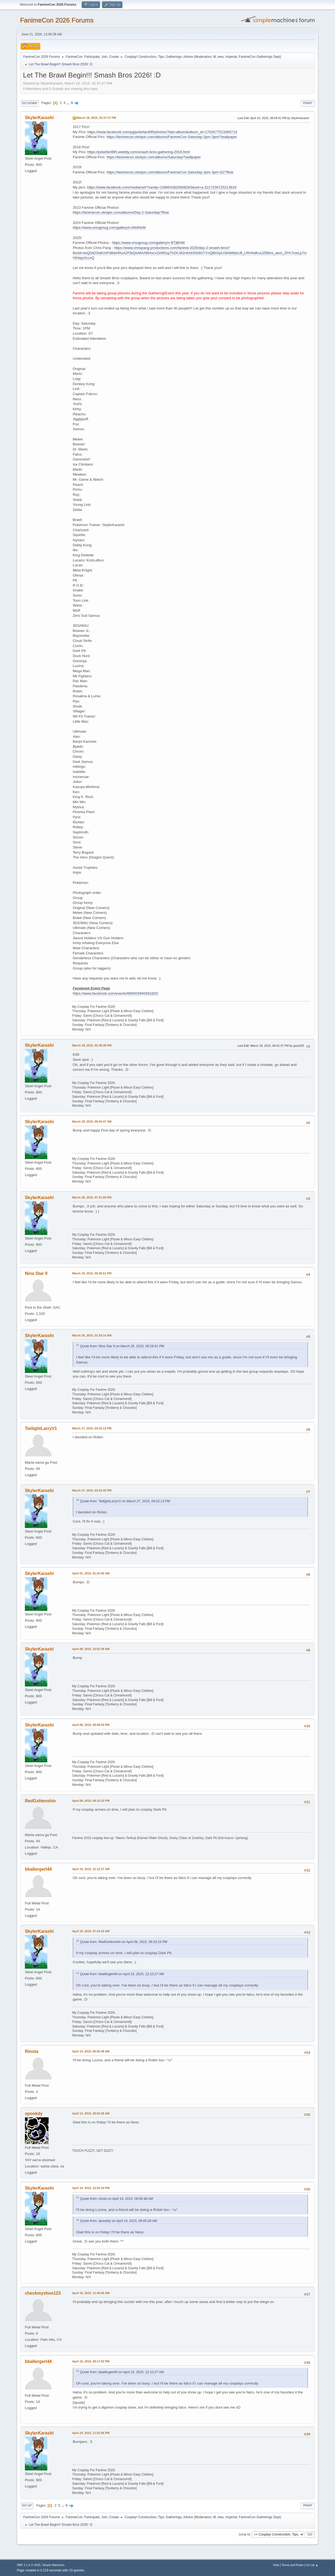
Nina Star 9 (36, 1273)
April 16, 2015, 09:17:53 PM (91, 2361)
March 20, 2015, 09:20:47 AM (91, 1121)
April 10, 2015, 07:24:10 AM (91, 1931)
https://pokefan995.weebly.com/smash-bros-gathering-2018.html (138, 152)
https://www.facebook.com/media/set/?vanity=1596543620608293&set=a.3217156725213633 (162, 187)
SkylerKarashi (39, 117)
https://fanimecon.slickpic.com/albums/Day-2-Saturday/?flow (121, 212)
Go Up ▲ (312, 2565)
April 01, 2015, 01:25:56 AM (91, 1573)
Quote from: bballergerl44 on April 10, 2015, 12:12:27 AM (122, 1974)
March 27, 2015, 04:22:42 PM (91, 1490)
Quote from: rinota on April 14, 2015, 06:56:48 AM (116, 2199)
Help (276, 2565)
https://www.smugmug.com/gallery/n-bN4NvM (109, 227)
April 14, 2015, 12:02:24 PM (91, 2188)
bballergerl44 (38, 1869)
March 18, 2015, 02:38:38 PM (91, 1045)
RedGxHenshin (40, 1801)
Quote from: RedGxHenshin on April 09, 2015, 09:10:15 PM (123, 1942)
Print (307, 103)
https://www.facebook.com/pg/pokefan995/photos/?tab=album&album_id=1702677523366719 (162, 132)
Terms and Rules (293, 2565)
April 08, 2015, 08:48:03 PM (91, 1724)
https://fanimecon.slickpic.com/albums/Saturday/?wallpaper (154, 157)
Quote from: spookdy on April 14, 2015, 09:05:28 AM (118, 2221)
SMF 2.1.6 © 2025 (29, 2565)
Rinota (31, 2051)
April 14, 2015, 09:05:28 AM (91, 2113)
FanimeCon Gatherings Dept (259, 57)
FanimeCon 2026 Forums (57, 20)
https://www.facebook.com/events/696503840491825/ (115, 993)
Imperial (231, 57)
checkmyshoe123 (43, 2293)
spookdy (34, 2113)
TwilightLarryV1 (41, 1428)
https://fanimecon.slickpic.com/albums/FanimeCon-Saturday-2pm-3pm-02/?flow (170, 172)
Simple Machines (53, 2565)
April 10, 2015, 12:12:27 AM (91, 1869)
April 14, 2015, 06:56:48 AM (91, 2051)
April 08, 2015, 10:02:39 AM (91, 1649)
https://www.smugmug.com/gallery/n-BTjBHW (148, 243)
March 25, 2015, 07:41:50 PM (91, 1197)
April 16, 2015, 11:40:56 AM (91, 2293)
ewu (221, 57)
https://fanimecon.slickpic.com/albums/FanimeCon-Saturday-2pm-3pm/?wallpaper (172, 137)
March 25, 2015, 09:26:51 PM (91, 1273)
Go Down (29, 103)
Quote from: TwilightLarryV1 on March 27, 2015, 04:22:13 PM (125, 1501)
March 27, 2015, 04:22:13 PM (91, 1428)
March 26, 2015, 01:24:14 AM (91, 1335)
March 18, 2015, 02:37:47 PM (96, 117)
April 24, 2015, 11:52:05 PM (91, 2432)
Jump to (244, 2534)
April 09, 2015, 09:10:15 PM (91, 1800)
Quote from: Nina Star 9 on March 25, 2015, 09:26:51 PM (122, 1346)
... (69, 103)
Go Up (27, 2505)
